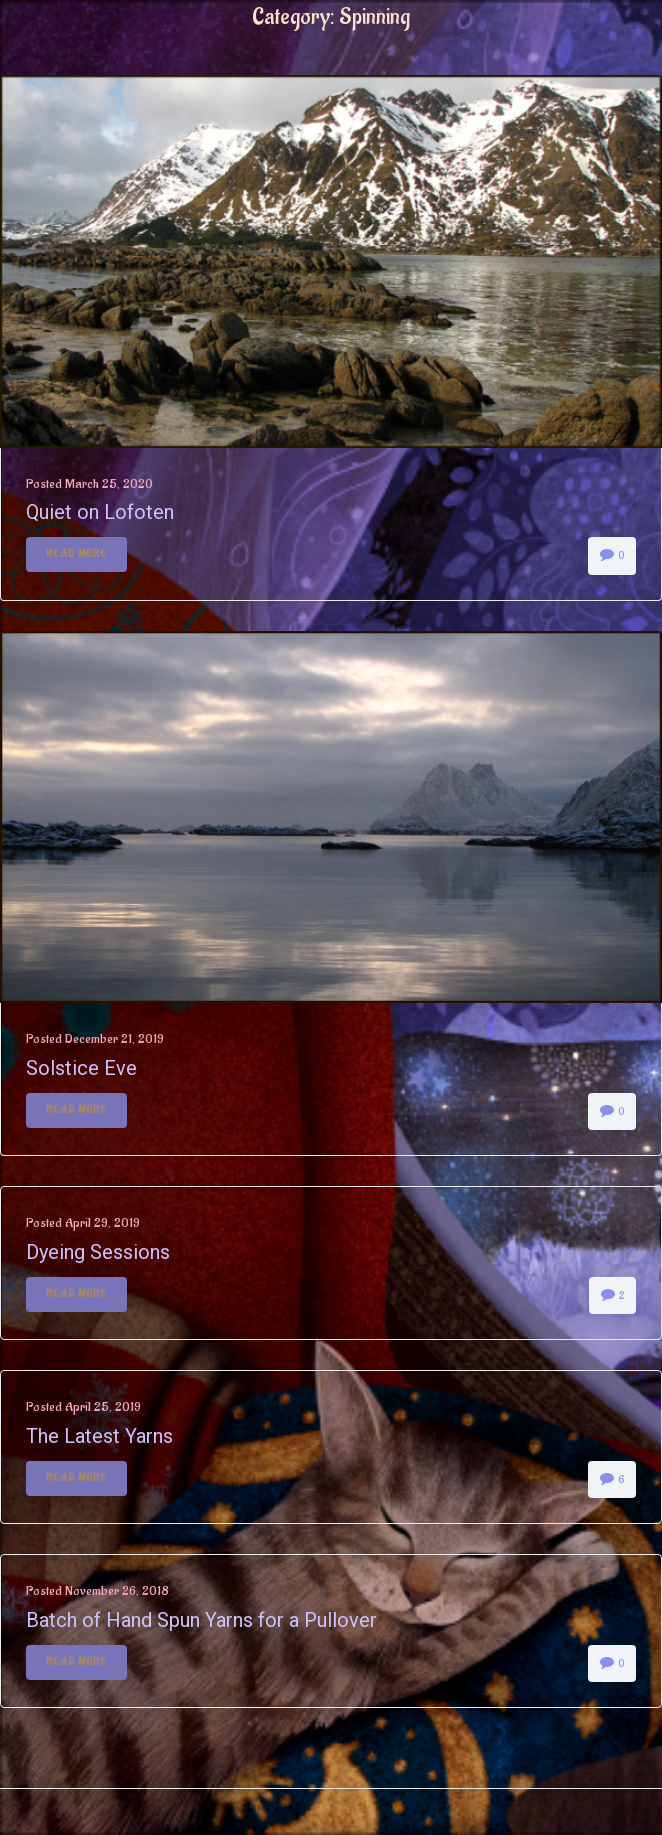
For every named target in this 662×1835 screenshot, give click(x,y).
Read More (76, 554)
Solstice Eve (81, 1068)
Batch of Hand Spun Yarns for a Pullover (201, 1620)
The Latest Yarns (99, 1436)
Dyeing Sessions (98, 1252)
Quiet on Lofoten (100, 512)
